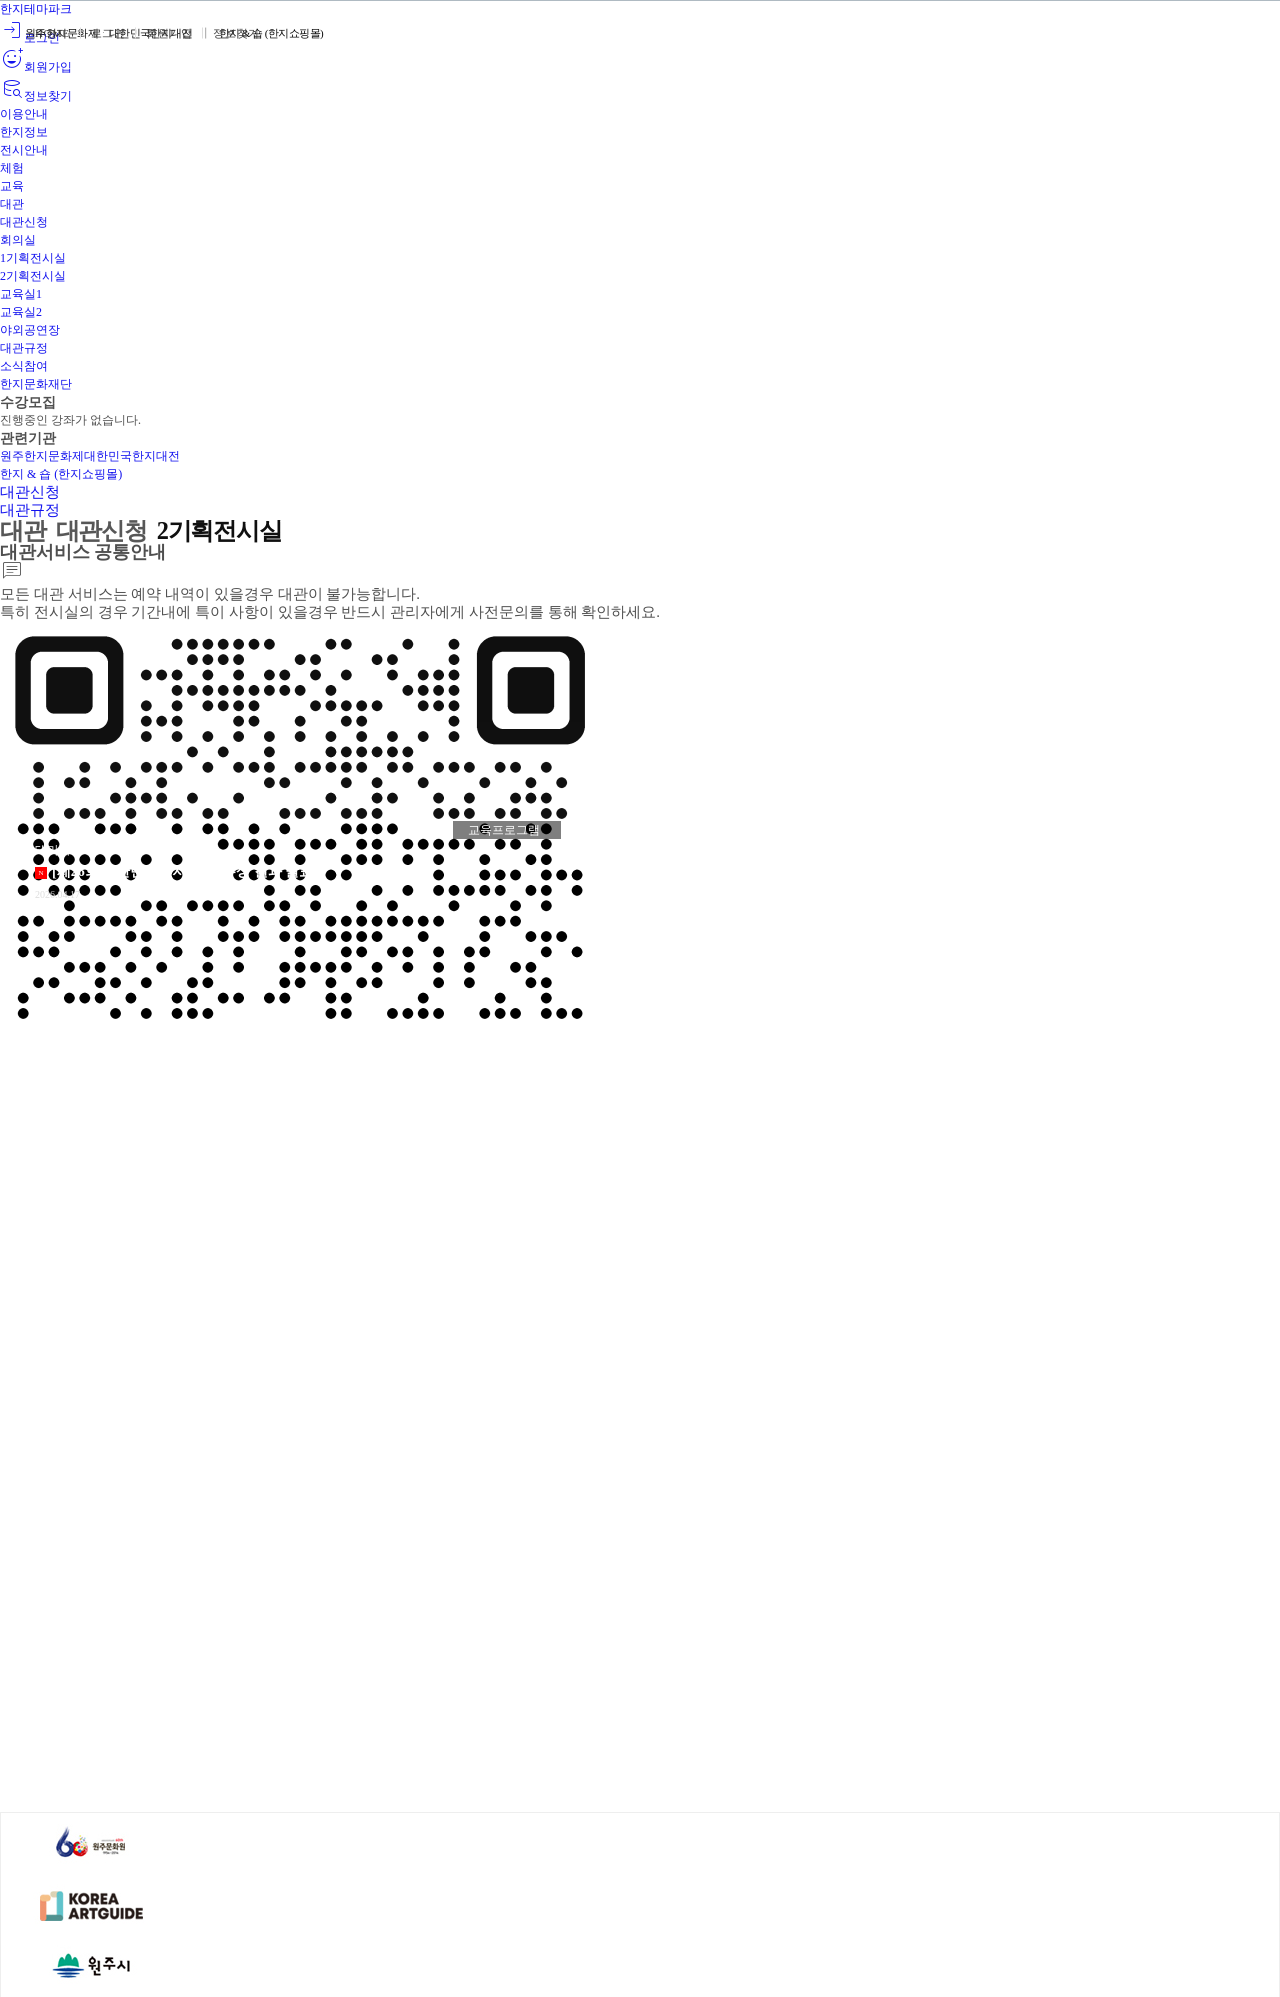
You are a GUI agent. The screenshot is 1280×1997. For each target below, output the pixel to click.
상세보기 (225, 884)
